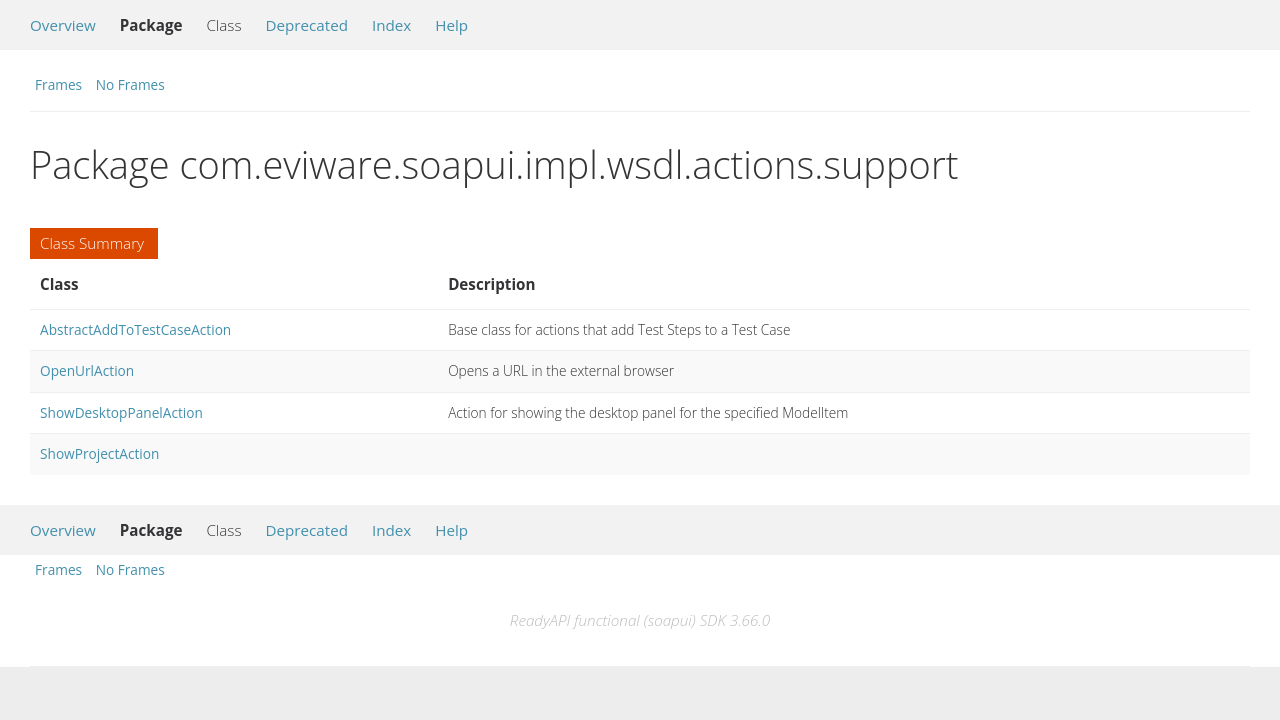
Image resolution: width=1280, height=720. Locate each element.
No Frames (130, 84)
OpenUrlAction (87, 370)
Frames (58, 84)
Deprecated (306, 25)
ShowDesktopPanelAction (121, 412)
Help (451, 25)
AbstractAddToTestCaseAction (135, 329)
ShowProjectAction (99, 453)
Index (391, 25)
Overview (63, 25)
